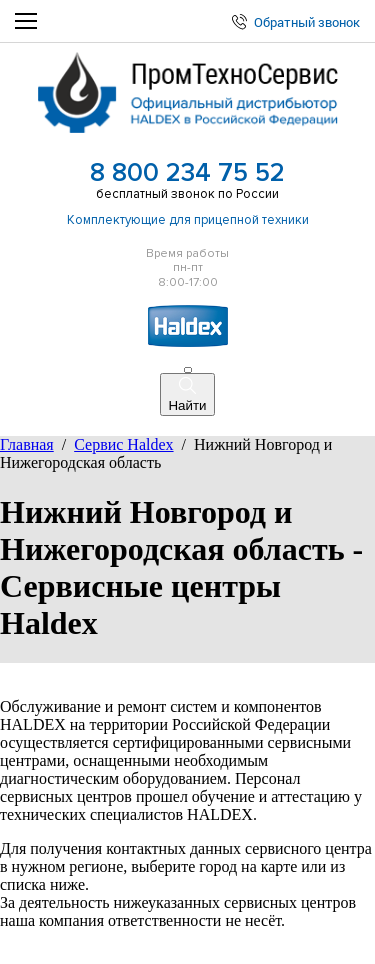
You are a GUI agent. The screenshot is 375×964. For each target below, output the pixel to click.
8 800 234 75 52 (187, 173)
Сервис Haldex (123, 444)
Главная (27, 444)
